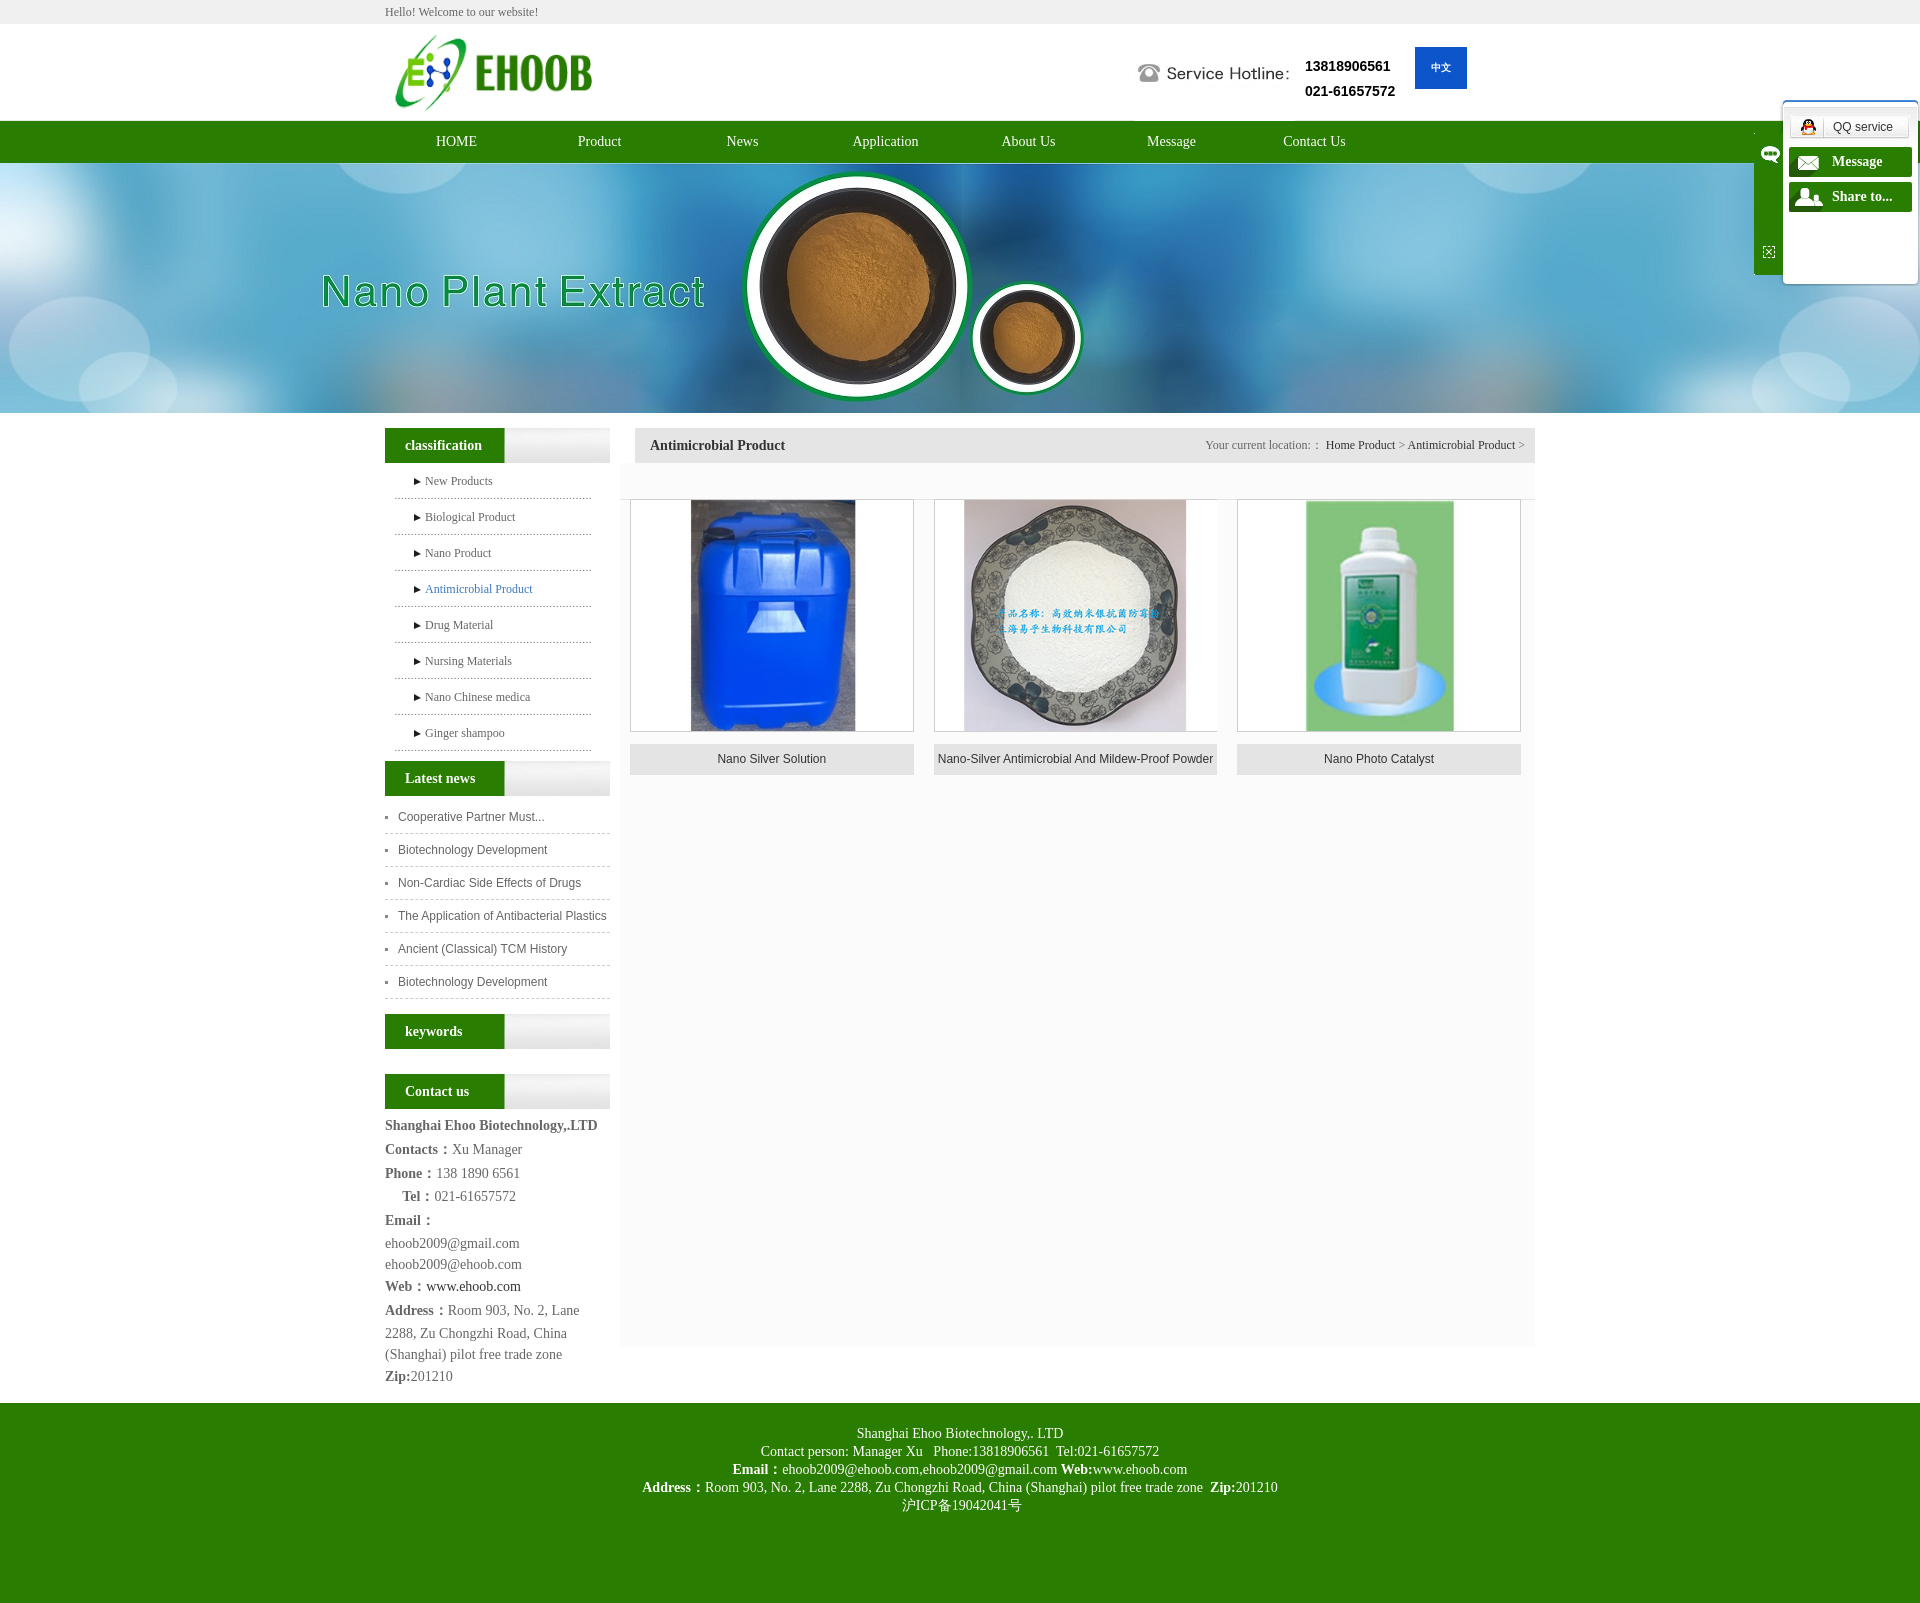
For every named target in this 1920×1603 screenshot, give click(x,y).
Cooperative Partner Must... (471, 817)
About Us (1028, 141)
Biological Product (470, 517)
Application (885, 141)
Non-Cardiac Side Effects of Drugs (489, 883)
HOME (456, 141)
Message (1171, 141)
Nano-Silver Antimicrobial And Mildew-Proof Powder (1075, 759)
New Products (459, 481)
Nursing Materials (468, 661)
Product (600, 141)
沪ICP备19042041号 (959, 1505)
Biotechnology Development (474, 850)
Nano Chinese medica (477, 697)
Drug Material (459, 625)
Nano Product (458, 553)
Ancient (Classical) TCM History (482, 949)
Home (1340, 445)
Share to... (1862, 196)
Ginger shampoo (465, 733)
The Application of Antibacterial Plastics (502, 916)
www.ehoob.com (473, 1286)
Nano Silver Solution (771, 759)
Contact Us (1314, 141)
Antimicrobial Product (479, 589)
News (743, 141)
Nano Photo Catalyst (1379, 759)
